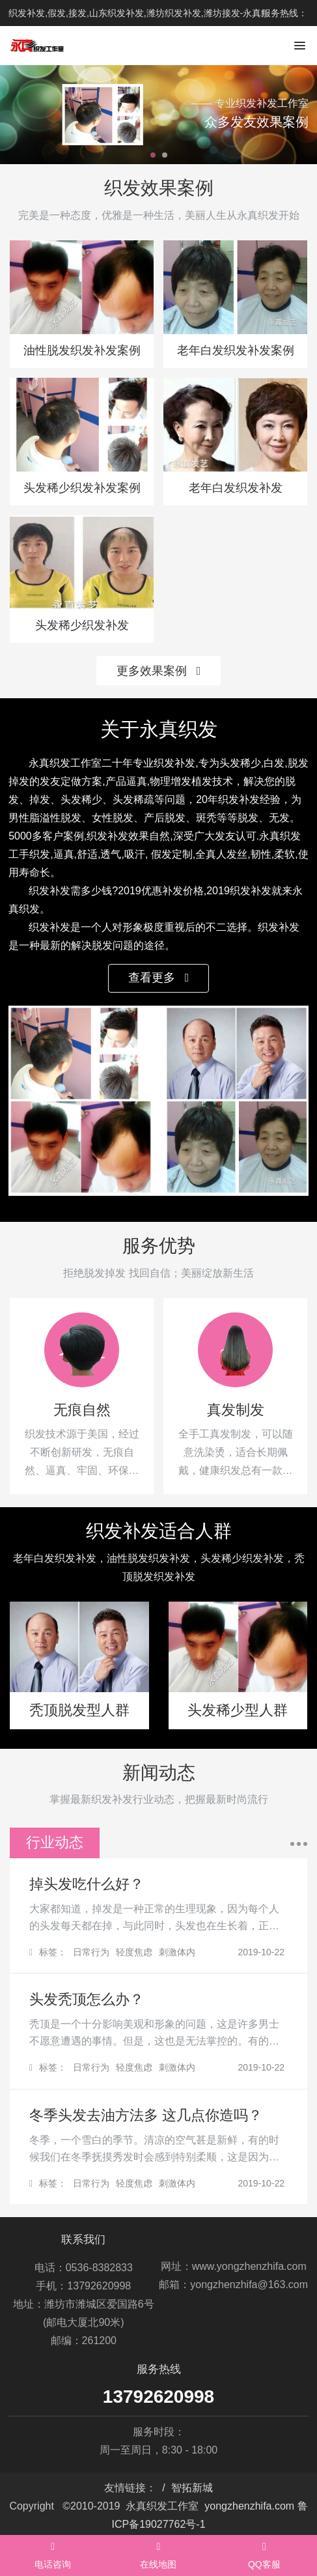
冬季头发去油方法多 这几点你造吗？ (145, 2115)
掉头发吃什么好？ (86, 1884)
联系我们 (83, 2239)
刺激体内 (177, 1952)
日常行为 (91, 1952)
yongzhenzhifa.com (249, 2506)
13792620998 (158, 2396)
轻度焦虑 (134, 1952)
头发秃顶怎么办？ (86, 1999)
